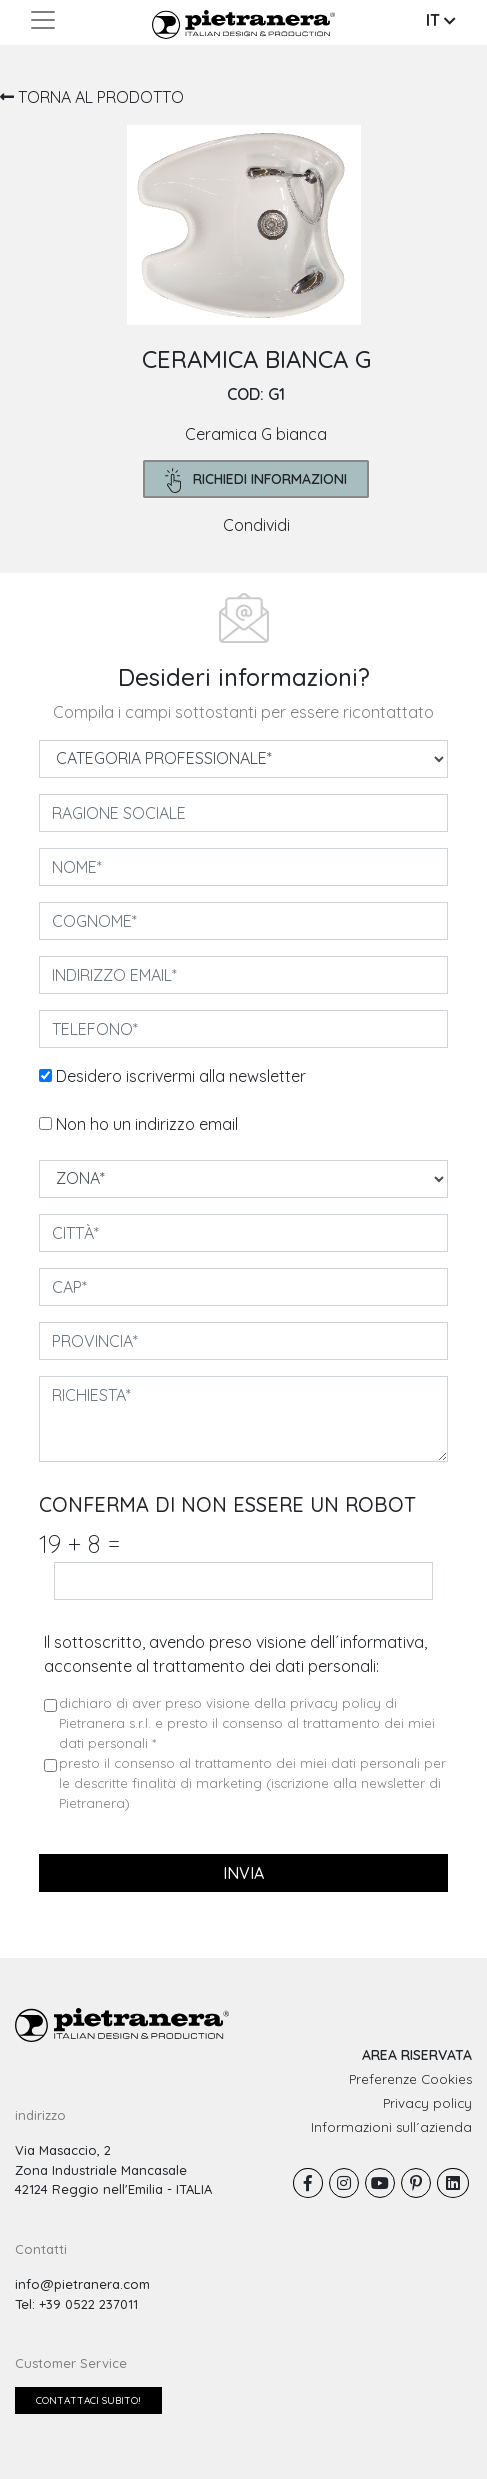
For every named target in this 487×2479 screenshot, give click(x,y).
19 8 (79, 1543)
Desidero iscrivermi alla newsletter (181, 1076)
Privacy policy (427, 2103)
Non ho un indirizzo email (147, 1124)
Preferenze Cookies (410, 2079)
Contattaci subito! (88, 2400)
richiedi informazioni (256, 480)
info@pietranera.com (82, 2284)
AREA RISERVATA (417, 2055)
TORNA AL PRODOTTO (92, 97)
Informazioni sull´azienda (391, 2127)
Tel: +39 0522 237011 (76, 2304)
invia (243, 1873)
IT (441, 20)
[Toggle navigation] (43, 20)
